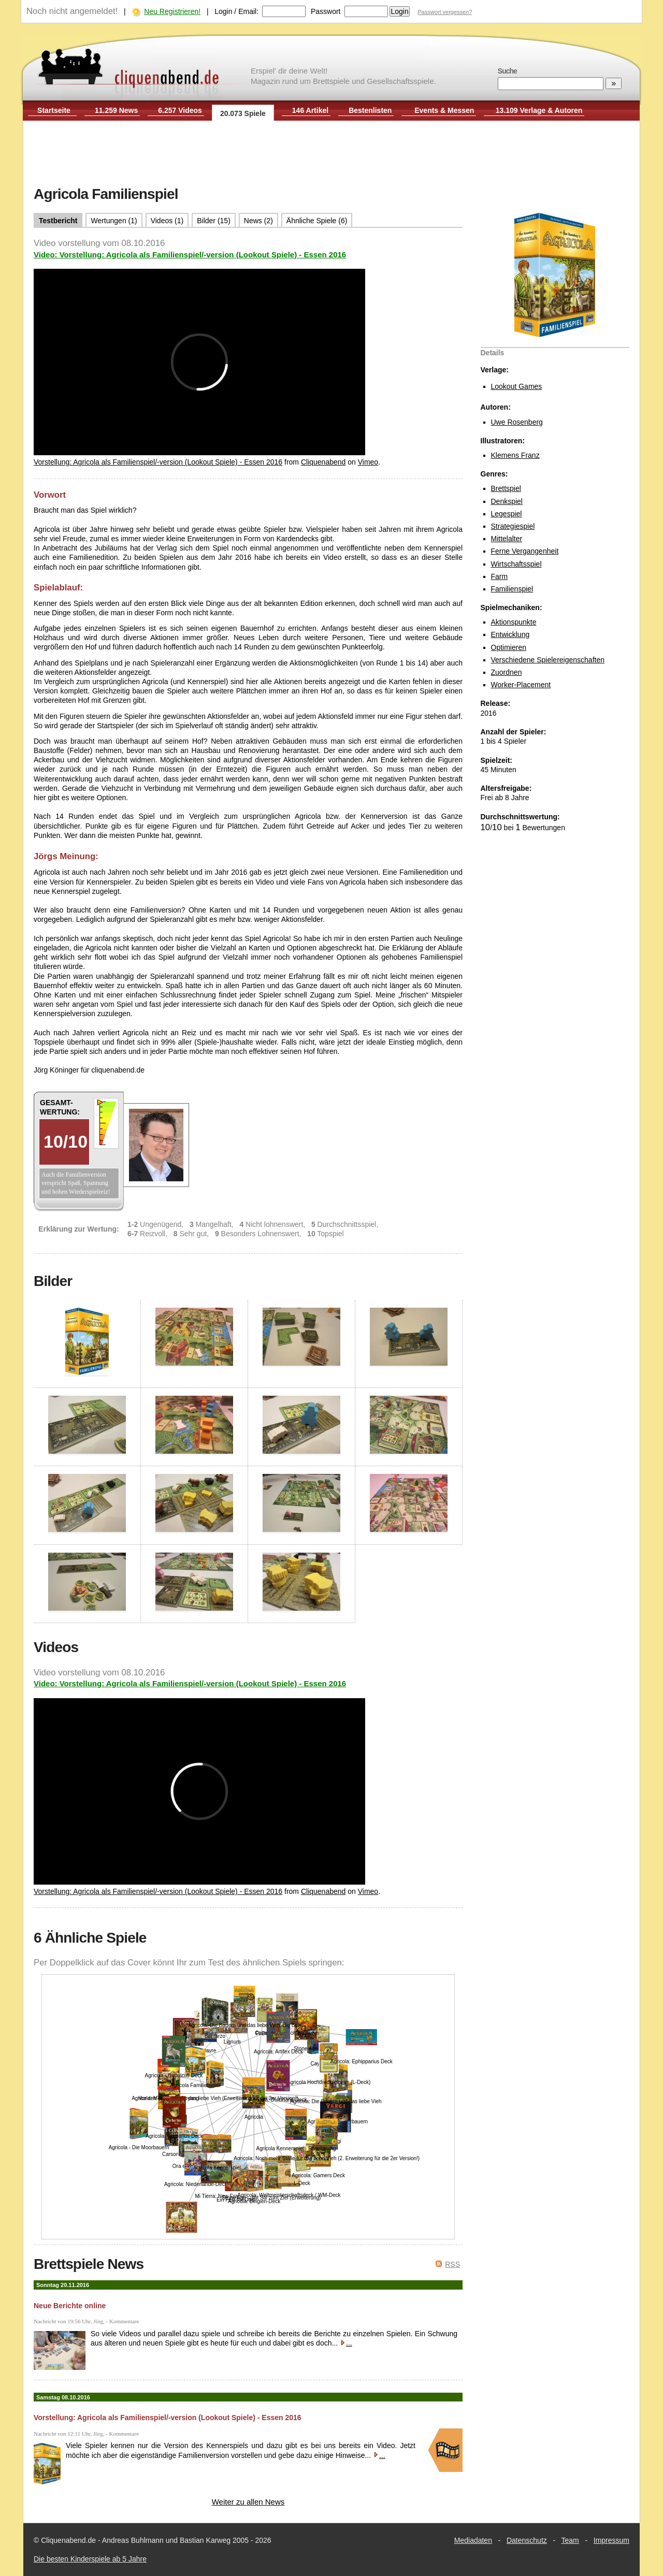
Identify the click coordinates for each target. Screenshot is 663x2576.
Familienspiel (512, 589)
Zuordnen (506, 672)
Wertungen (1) (114, 220)
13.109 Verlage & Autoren (539, 110)
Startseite (53, 110)
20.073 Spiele (243, 113)
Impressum (611, 2540)
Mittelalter (507, 538)
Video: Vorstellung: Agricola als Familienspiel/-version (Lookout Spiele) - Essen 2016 (190, 254)
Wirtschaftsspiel (516, 564)
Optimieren (508, 647)
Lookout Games (516, 386)
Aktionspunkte (514, 622)
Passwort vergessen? (444, 12)
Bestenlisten (370, 110)
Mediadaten (473, 2540)
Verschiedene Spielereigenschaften (548, 660)
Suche (507, 71)
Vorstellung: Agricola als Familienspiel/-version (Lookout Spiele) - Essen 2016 (158, 462)
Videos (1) (167, 220)
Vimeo (368, 462)
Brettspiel (506, 488)
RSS (452, 2264)
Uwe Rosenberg (517, 422)
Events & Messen (444, 110)
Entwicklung (510, 634)
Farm (499, 576)
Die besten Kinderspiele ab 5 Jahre (90, 2559)
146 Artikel (310, 110)
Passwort (326, 11)
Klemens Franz (515, 455)
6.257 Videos (180, 110)
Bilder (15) (213, 220)
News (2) (258, 220)
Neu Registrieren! (172, 11)
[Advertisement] (331, 154)
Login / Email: (236, 11)
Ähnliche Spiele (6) (317, 220)
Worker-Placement (521, 685)
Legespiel (506, 514)
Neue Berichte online (70, 2306)
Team (570, 2540)
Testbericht (58, 220)
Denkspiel (507, 501)
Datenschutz (527, 2540)
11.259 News (116, 110)
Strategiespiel (513, 526)
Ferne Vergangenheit (525, 551)
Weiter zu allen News (248, 2501)
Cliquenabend (323, 462)
